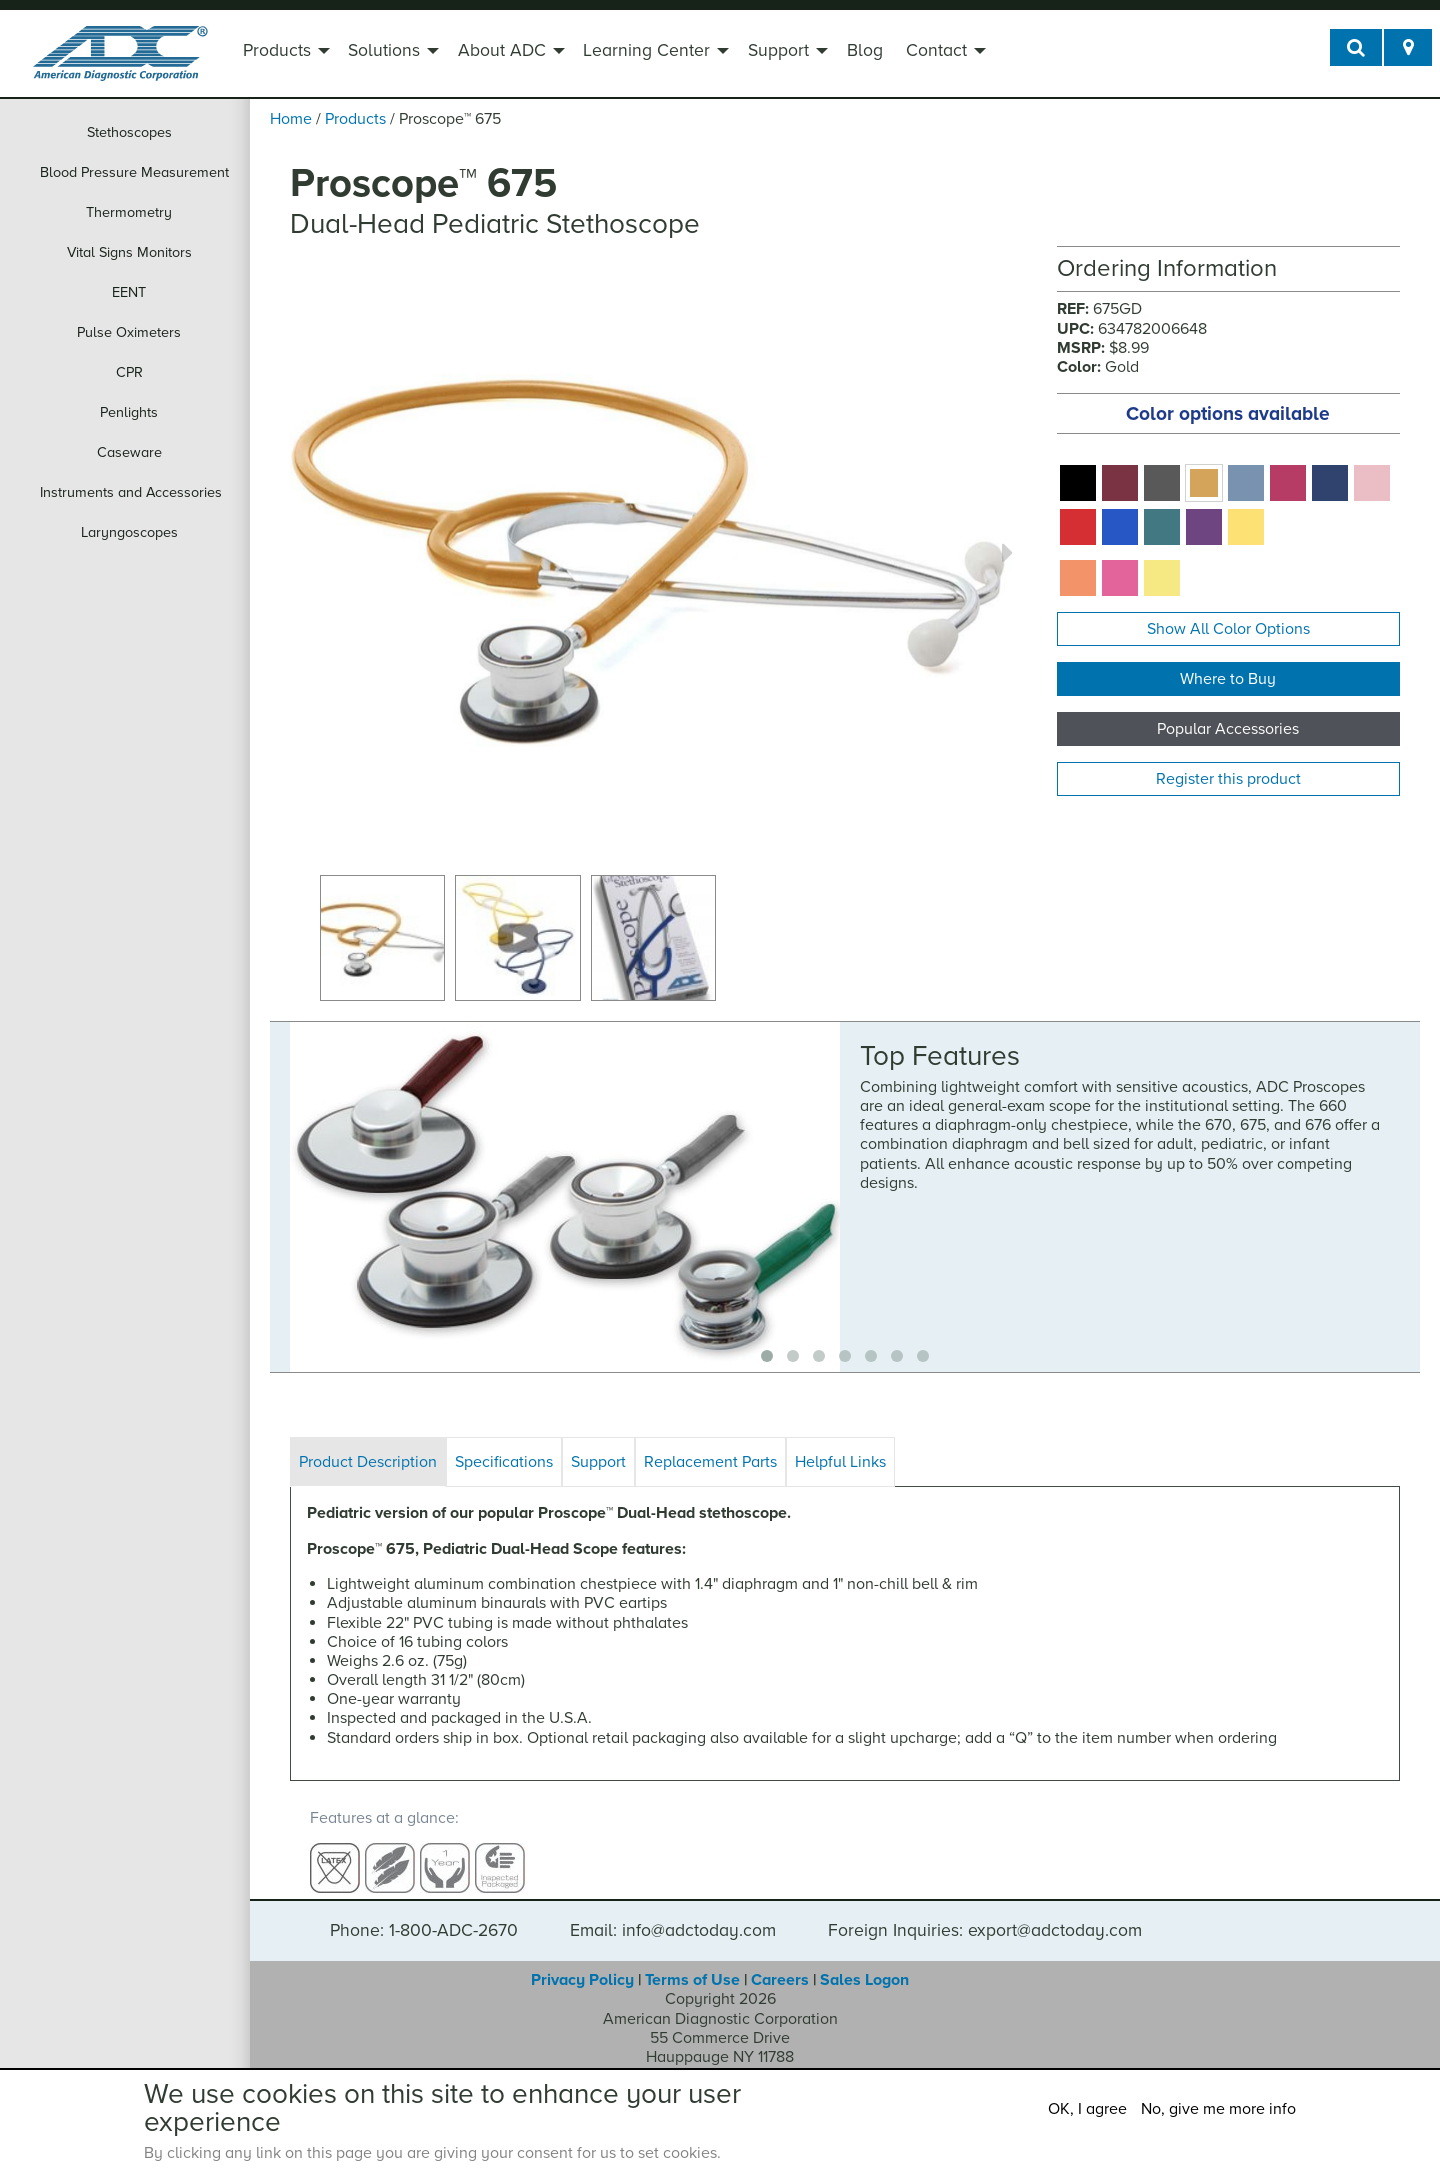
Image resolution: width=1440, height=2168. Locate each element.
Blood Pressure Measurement (134, 172)
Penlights (129, 412)
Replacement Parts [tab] (710, 1462)
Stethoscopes (129, 132)
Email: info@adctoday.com (673, 1913)
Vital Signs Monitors (129, 252)
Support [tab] (598, 1462)
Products (277, 50)
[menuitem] (284, 53)
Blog (865, 50)
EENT (129, 292)
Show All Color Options (1228, 629)
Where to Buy (1228, 679)
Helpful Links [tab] (840, 1462)
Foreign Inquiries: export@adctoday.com (985, 1913)
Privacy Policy (582, 1962)
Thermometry (129, 212)
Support (778, 50)
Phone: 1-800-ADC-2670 (424, 1913)
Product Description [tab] (368, 1462)
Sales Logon (864, 1962)
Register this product (1228, 779)
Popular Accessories (1228, 729)
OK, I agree (1087, 2109)
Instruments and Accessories (131, 492)
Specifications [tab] (504, 1462)
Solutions (384, 50)
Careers (780, 1962)
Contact (936, 50)
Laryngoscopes (129, 532)
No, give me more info (1218, 2109)
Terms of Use (692, 1962)
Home (291, 119)
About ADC (502, 50)
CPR (129, 372)
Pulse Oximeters (129, 332)
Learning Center (646, 50)
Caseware (129, 452)
